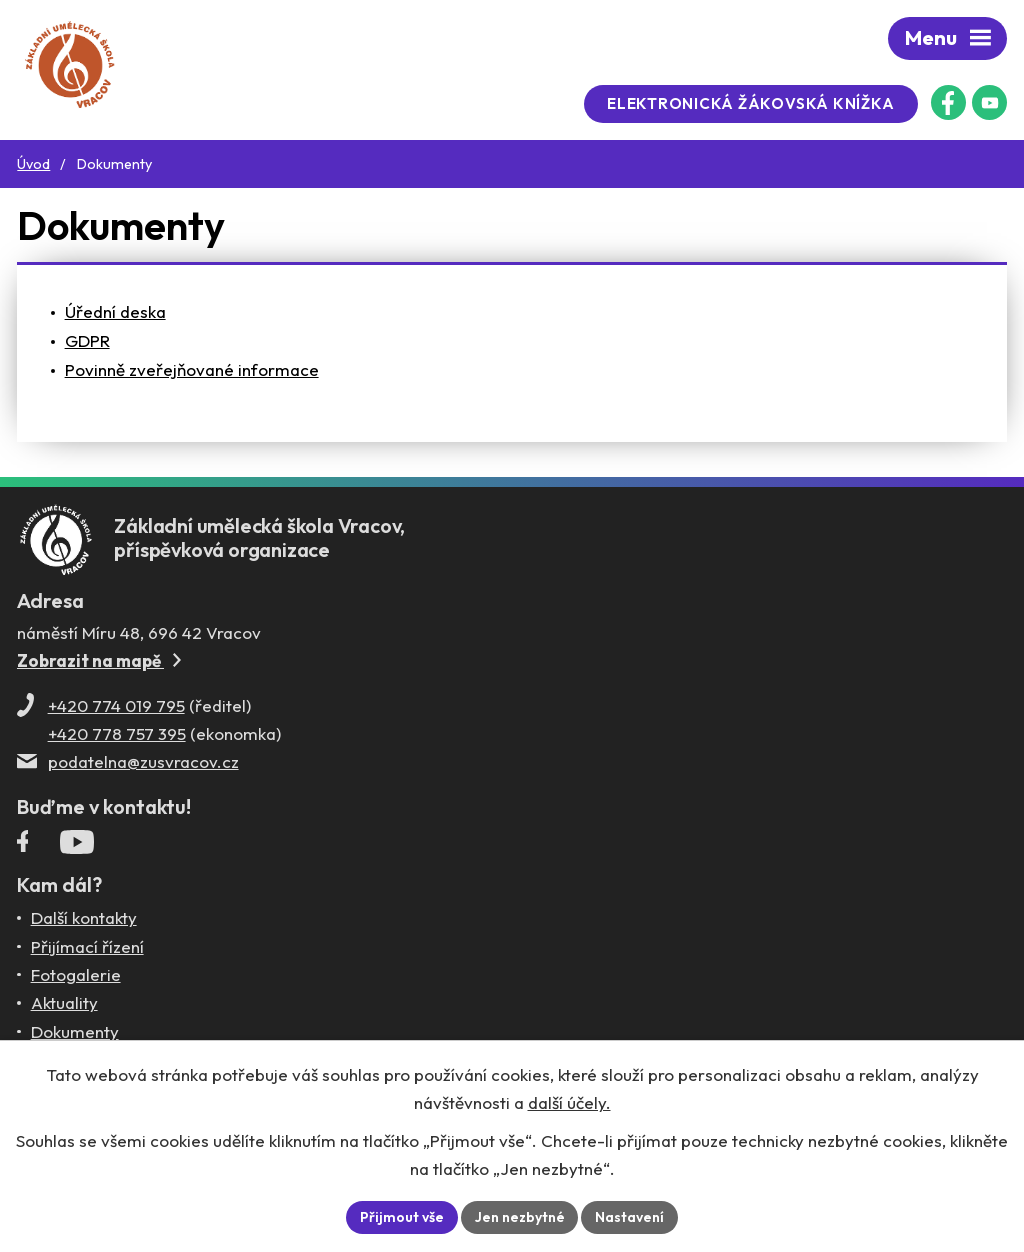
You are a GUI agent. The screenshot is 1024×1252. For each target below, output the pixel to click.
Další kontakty (84, 920)
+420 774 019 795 (116, 707)
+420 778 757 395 (117, 735)
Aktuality (64, 1005)
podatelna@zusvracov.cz (143, 763)
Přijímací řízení (87, 948)
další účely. (569, 1102)
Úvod (33, 164)
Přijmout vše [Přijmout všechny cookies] (402, 1217)
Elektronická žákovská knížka (753, 103)
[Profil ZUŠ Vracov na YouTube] (77, 849)
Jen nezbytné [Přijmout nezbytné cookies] (520, 1217)
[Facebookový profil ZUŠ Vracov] (948, 102)
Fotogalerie (76, 976)
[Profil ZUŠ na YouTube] (989, 102)
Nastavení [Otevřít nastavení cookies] (630, 1217)
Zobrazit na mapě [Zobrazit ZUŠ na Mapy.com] (99, 662)
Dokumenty (75, 1033)
